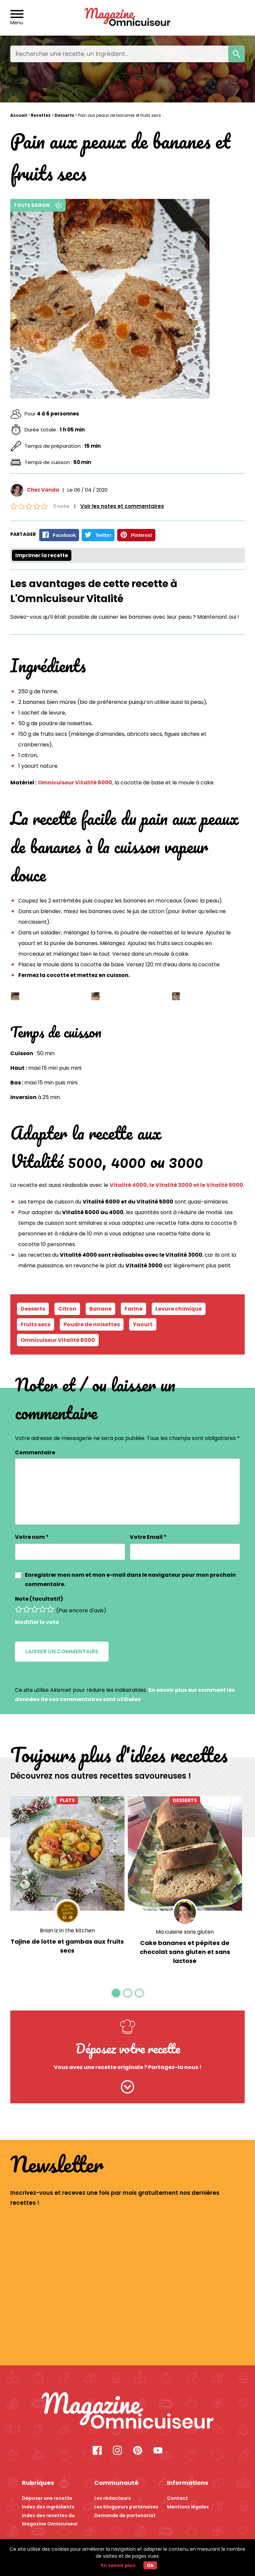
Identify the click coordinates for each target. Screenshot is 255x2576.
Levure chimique (178, 1308)
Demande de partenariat (125, 2512)
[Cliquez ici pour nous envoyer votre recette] (128, 2087)
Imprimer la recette (41, 555)
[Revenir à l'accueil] (127, 18)
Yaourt (143, 1324)
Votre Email (148, 1536)
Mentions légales (188, 2504)
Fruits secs (35, 1324)
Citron (67, 1308)
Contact (177, 2496)
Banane (100, 1308)
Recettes (40, 115)
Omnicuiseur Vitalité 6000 (75, 782)
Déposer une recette (47, 2496)
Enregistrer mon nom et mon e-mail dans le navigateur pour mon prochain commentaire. (130, 1579)
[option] (67, 1883)
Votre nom (32, 1536)
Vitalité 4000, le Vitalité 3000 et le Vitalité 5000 (176, 1185)
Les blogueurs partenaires (126, 2504)
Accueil (18, 115)
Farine (133, 1308)
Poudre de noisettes (91, 1324)
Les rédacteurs (112, 2496)
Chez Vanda (43, 489)
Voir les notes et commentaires (122, 506)
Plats (67, 1800)
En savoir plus (118, 2565)
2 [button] (127, 1992)
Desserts (64, 115)
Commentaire (35, 1452)
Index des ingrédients (48, 2504)
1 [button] (116, 1992)
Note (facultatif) (39, 1598)
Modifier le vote (37, 1622)
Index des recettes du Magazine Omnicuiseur (50, 2516)
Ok (150, 2565)
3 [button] (139, 1992)
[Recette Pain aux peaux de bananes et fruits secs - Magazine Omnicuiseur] (127, 2410)
